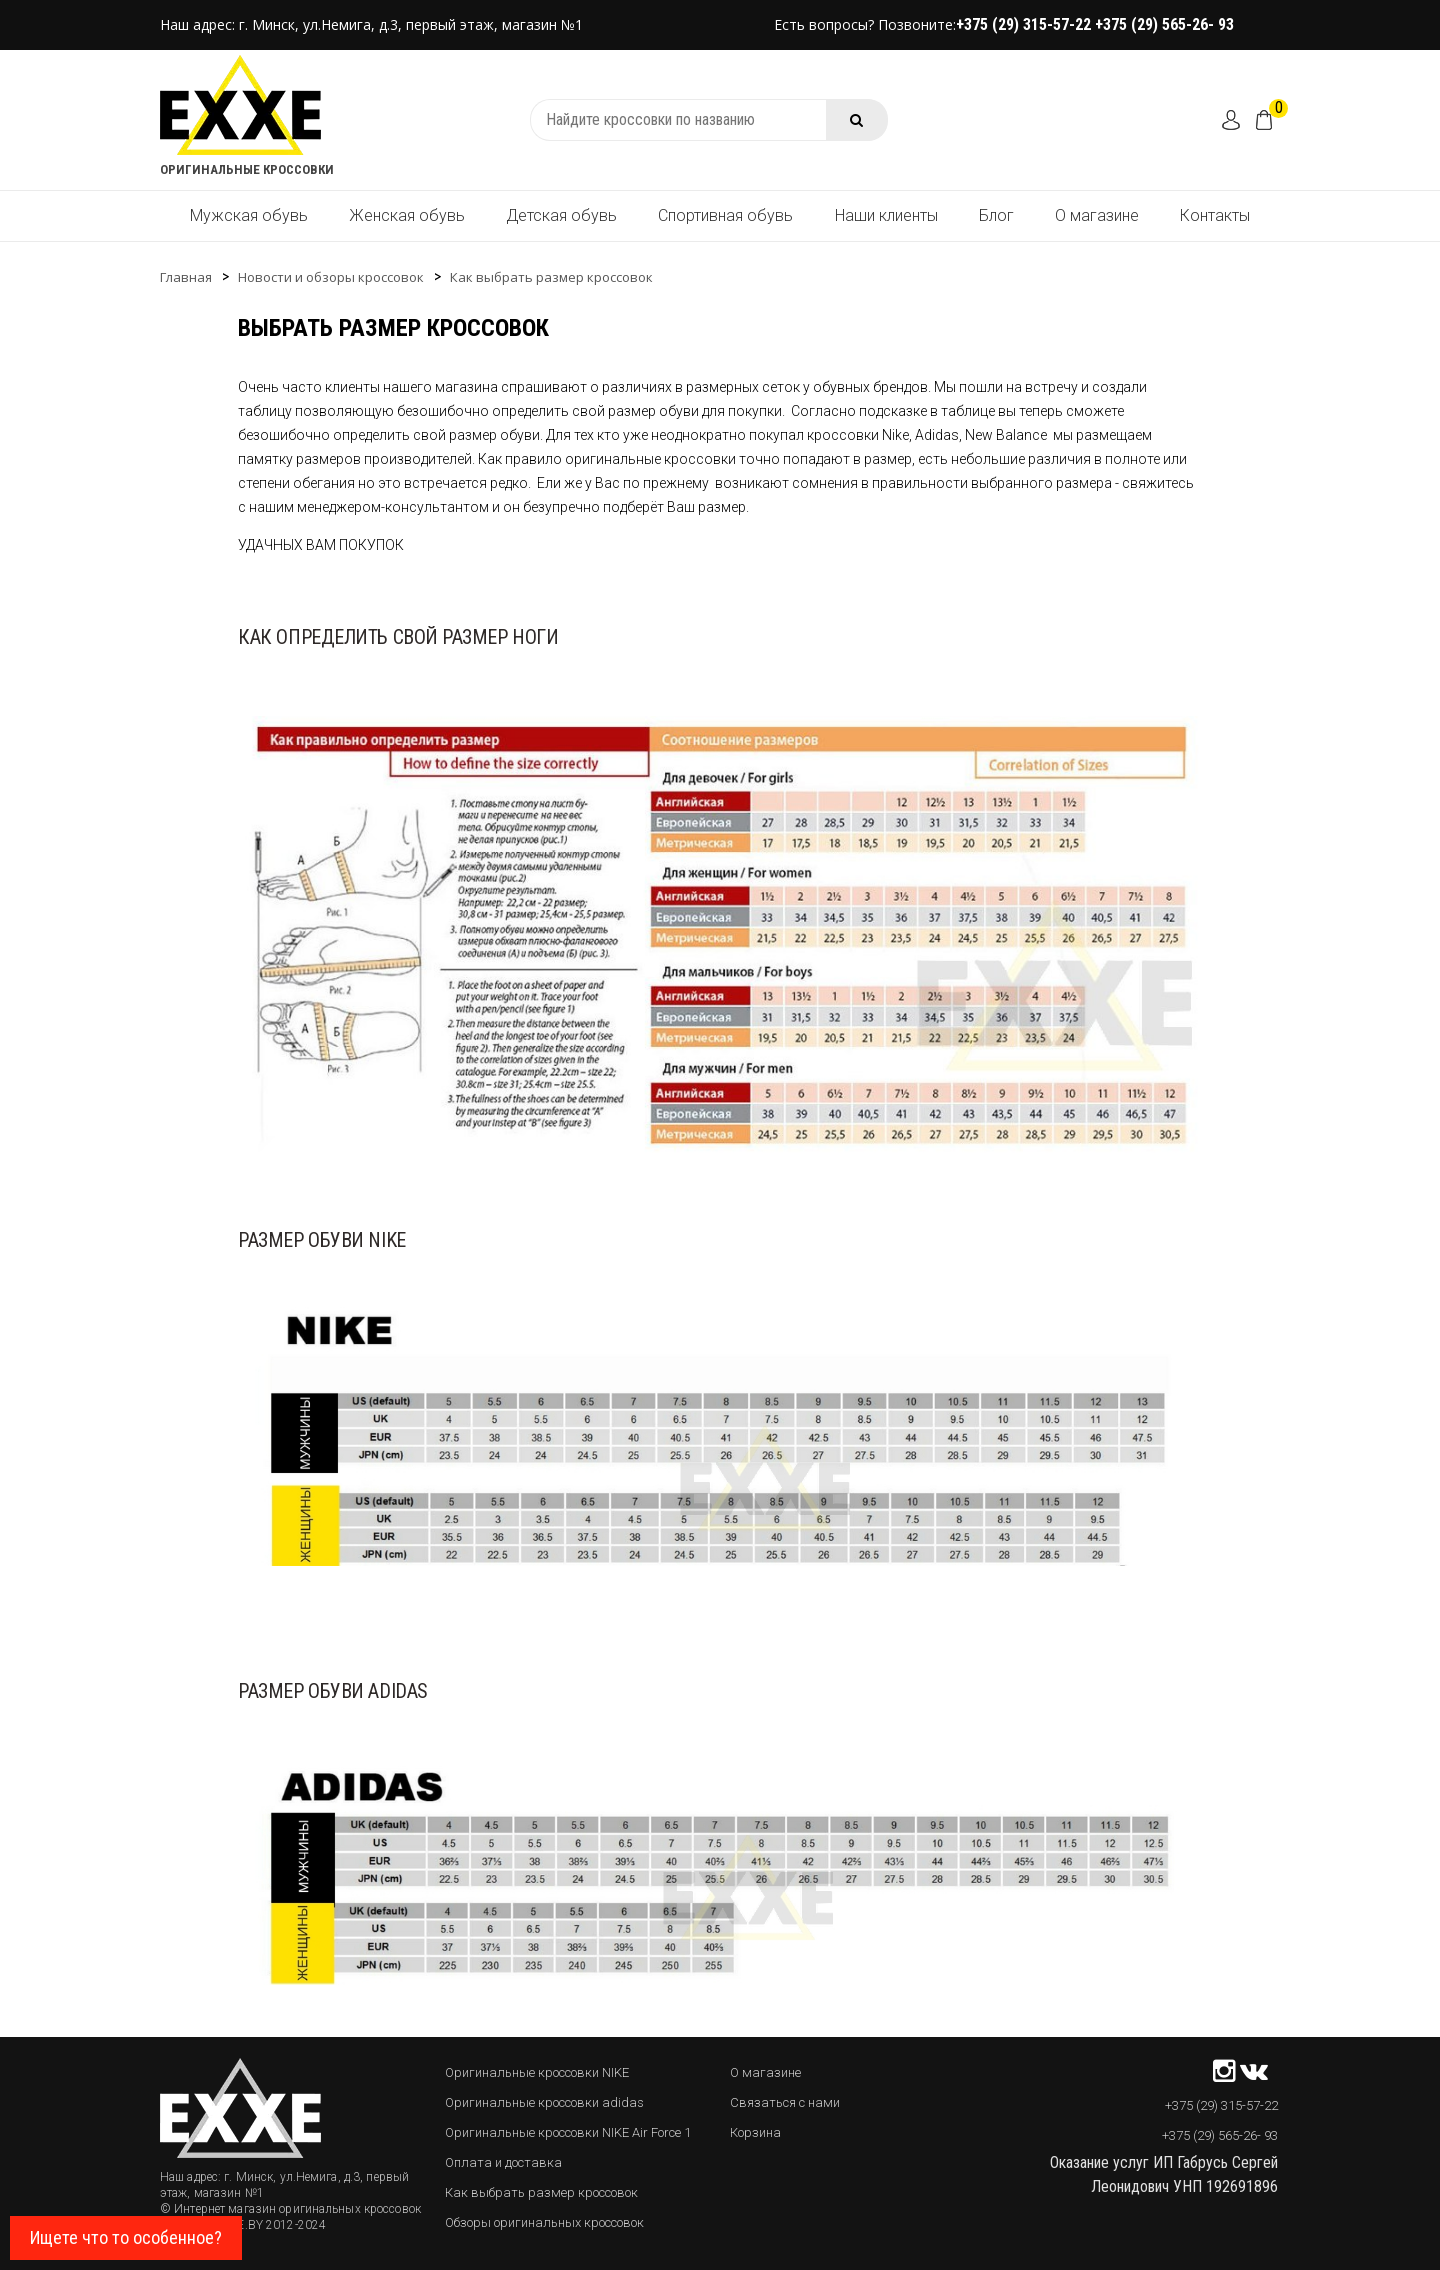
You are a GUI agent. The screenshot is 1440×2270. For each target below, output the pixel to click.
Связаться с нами (785, 2102)
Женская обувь (407, 215)
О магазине (1097, 215)
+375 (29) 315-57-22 (1025, 24)
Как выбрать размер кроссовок (551, 277)
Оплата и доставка (503, 2162)
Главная (186, 277)
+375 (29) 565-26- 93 (1164, 24)
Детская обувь (561, 215)
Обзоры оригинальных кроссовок (544, 2222)
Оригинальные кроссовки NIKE (537, 2072)
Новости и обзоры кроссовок (331, 277)
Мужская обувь (249, 215)
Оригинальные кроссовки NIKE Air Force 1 (568, 2132)
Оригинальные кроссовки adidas (544, 2102)
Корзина (755, 2132)
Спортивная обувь (725, 215)
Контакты (1215, 215)
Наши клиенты (886, 215)
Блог (996, 215)
